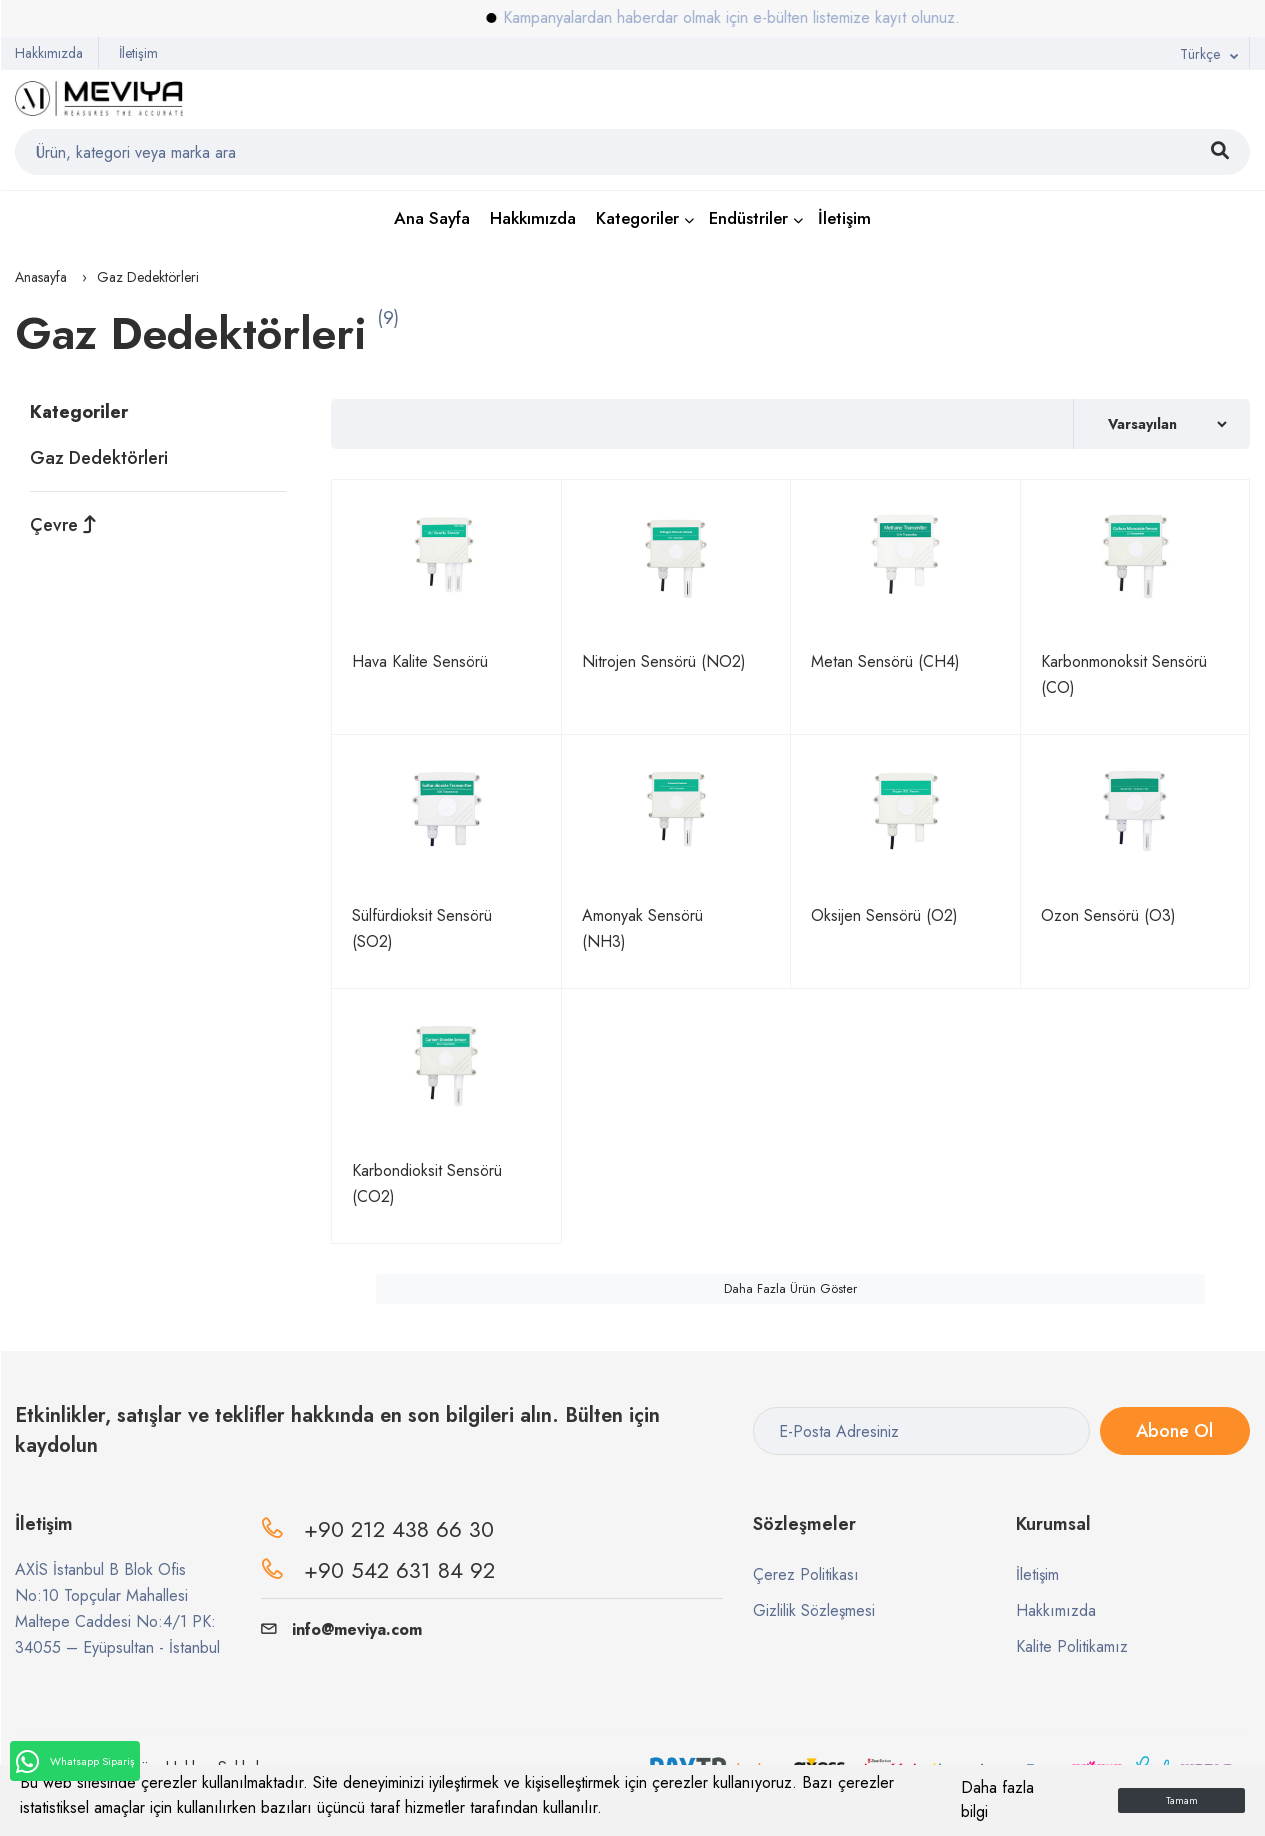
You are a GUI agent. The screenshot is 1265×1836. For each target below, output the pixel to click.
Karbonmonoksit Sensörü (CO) (1124, 674)
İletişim (138, 53)
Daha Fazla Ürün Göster (790, 1289)
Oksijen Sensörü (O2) (884, 915)
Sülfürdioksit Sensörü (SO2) (422, 928)
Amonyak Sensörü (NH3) (642, 928)
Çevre (63, 525)
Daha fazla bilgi (997, 1799)
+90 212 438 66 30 (399, 1529)
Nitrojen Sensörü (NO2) (664, 661)
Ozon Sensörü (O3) (1108, 915)
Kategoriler (637, 218)
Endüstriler (748, 218)
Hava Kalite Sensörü (420, 661)
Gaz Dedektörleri (99, 458)
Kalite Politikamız (1072, 1646)
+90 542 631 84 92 (399, 1570)
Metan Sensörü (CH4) (885, 661)
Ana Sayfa (432, 218)
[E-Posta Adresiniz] (921, 1431)
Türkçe (1200, 54)
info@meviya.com (341, 1629)
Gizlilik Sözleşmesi (814, 1610)
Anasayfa (41, 277)
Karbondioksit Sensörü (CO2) (427, 1183)
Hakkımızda (49, 53)
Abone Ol (1174, 1431)
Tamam (1182, 1800)
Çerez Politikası (806, 1574)
